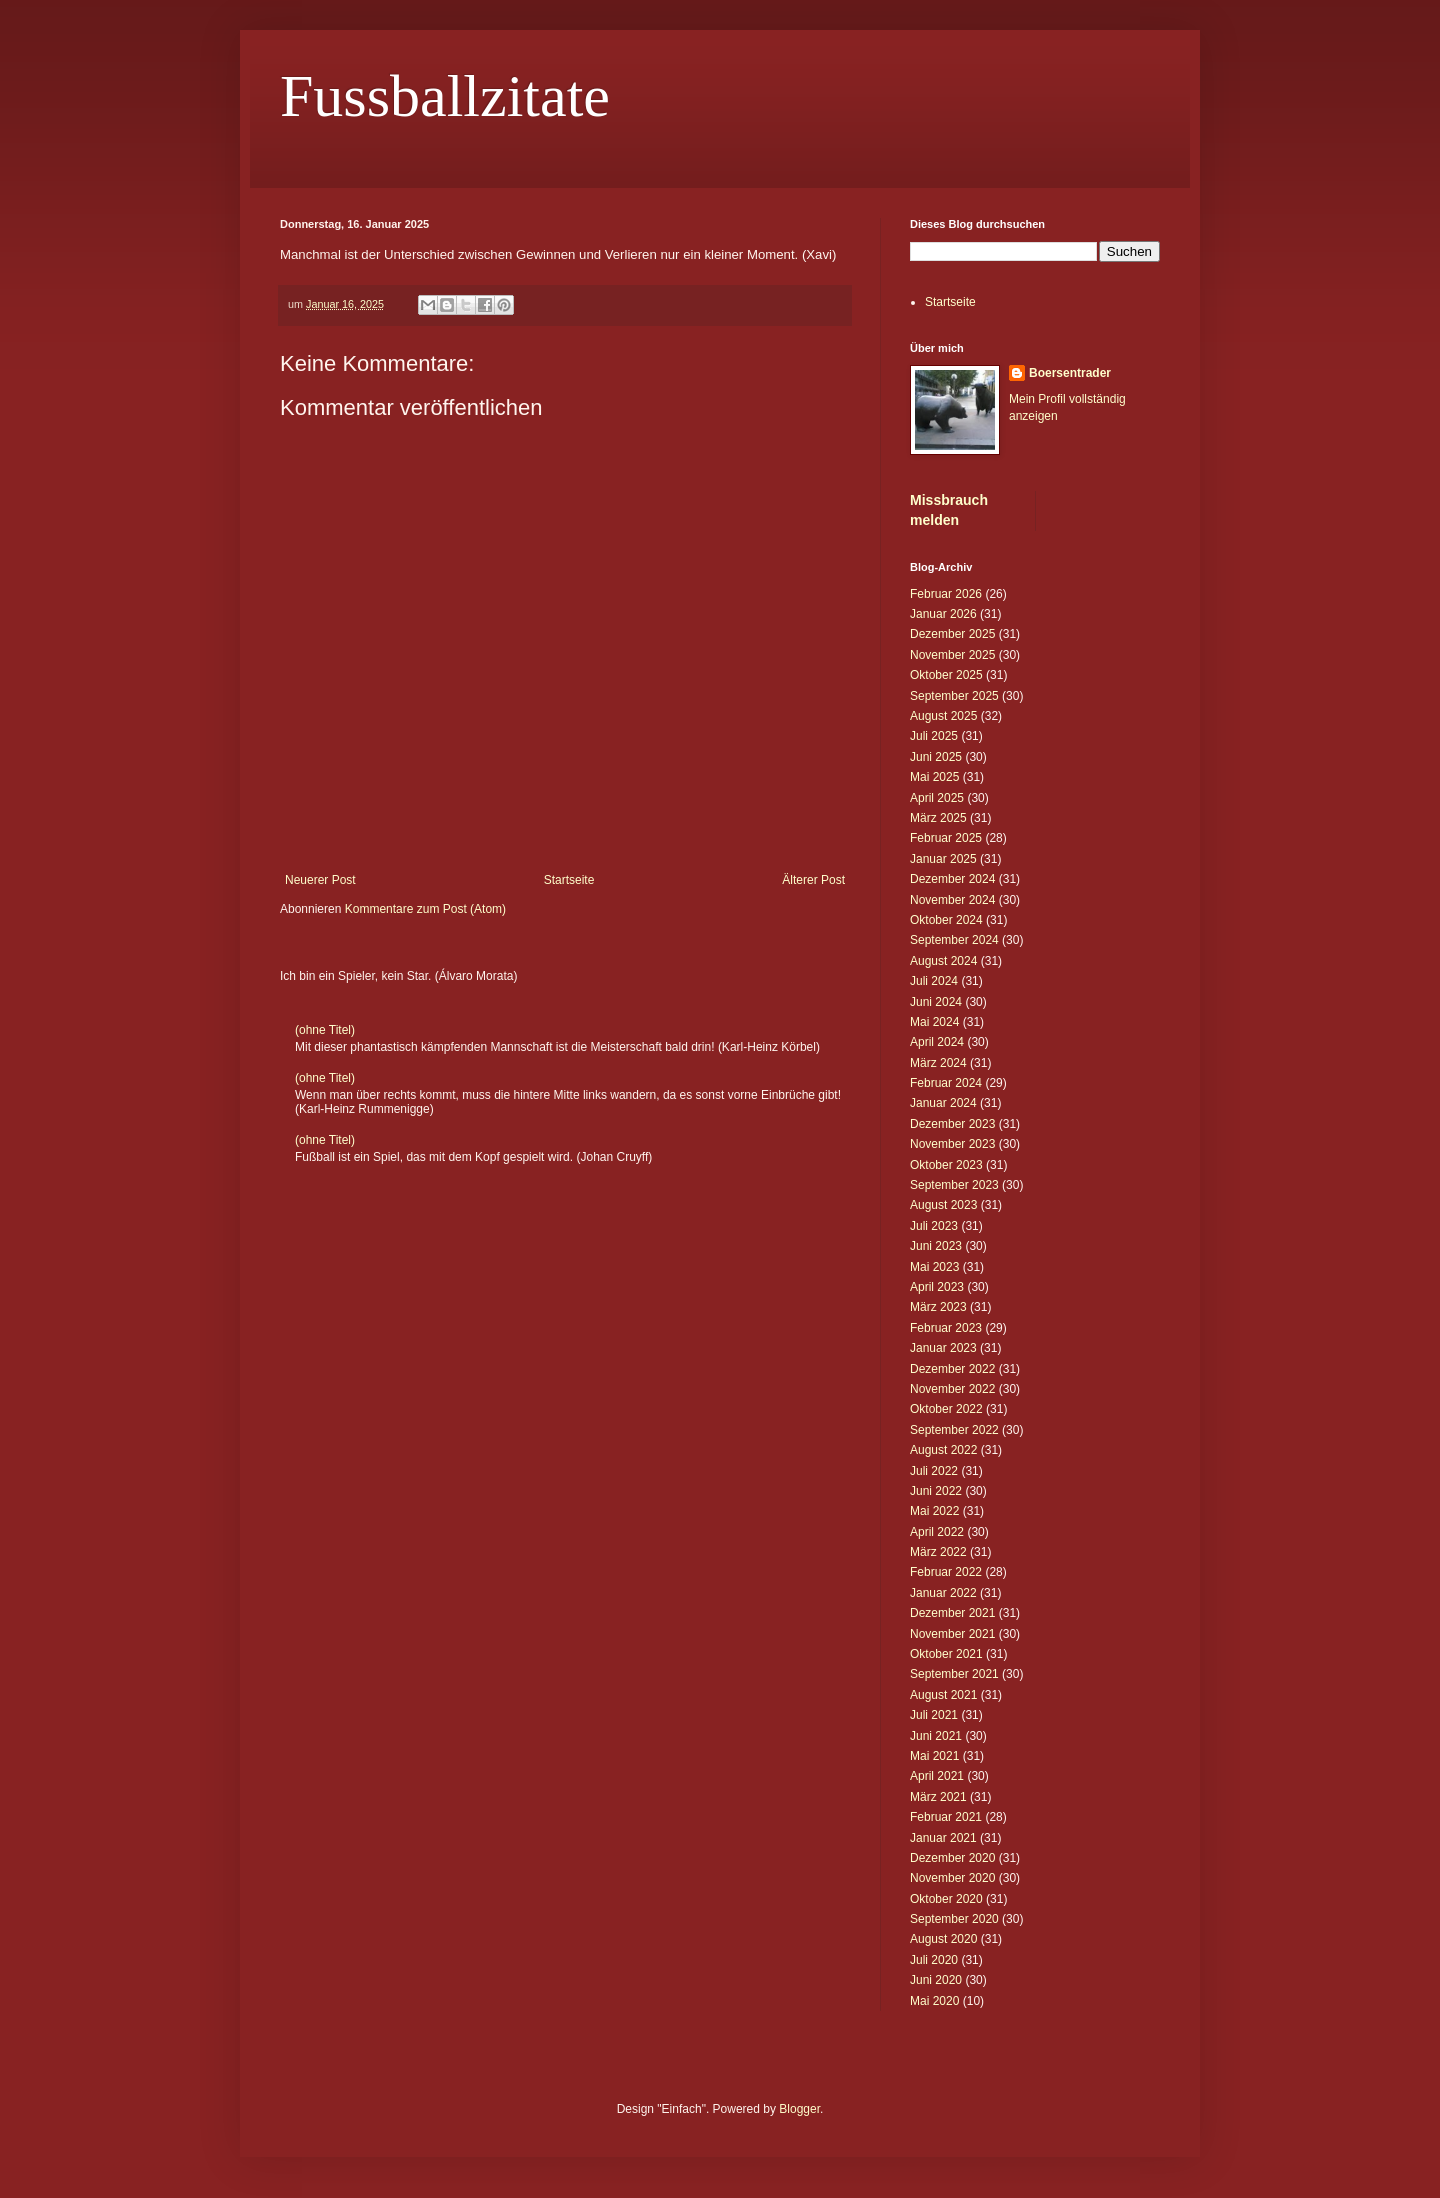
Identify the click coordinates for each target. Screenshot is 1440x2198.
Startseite (569, 880)
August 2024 (943, 961)
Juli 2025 (934, 736)
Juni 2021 (936, 1736)
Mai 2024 (934, 1022)
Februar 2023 (946, 1328)
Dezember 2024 (952, 879)
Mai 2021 (934, 1756)
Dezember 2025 (952, 634)
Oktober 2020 (946, 1899)
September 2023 (954, 1185)
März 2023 (938, 1307)
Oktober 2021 (946, 1654)
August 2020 (943, 1939)
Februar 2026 (946, 594)
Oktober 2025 (946, 675)
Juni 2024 (936, 1002)
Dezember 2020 (952, 1858)
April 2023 (937, 1287)
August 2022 (943, 1450)
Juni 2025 (936, 757)
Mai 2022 (934, 1511)
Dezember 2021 (952, 1613)
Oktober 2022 (946, 1409)
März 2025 (938, 818)
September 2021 (954, 1674)
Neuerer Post (320, 880)
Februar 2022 (946, 1572)
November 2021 (952, 1634)
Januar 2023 (943, 1348)
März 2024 (938, 1063)
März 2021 (938, 1797)
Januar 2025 (943, 859)
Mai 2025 (934, 777)
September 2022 (954, 1430)
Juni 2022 (936, 1491)
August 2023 (943, 1205)
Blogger (799, 2109)
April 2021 (937, 1776)
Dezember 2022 (952, 1369)
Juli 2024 (934, 981)
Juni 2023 (936, 1246)
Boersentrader (1070, 373)
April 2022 (937, 1532)
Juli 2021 (934, 1715)
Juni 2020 (936, 1980)
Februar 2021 (946, 1817)
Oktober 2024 (946, 920)
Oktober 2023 (946, 1165)
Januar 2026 (943, 614)
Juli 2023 (934, 1226)
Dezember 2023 (952, 1124)
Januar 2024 (943, 1103)
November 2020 (952, 1878)
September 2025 (954, 696)
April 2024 (937, 1042)
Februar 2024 (946, 1083)
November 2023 (952, 1144)
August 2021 (943, 1695)
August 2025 (943, 716)
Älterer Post (813, 880)
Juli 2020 (934, 1960)
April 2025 (937, 798)
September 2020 (954, 1919)
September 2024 (954, 940)
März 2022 (938, 1552)
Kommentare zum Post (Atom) (425, 909)
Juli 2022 (934, 1471)
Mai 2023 (934, 1267)
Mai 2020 (934, 2001)
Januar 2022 (943, 1593)
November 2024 (952, 900)
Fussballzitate (445, 96)
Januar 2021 (943, 1838)
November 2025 (952, 655)
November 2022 (952, 1389)
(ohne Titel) (325, 1030)
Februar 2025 (946, 838)
